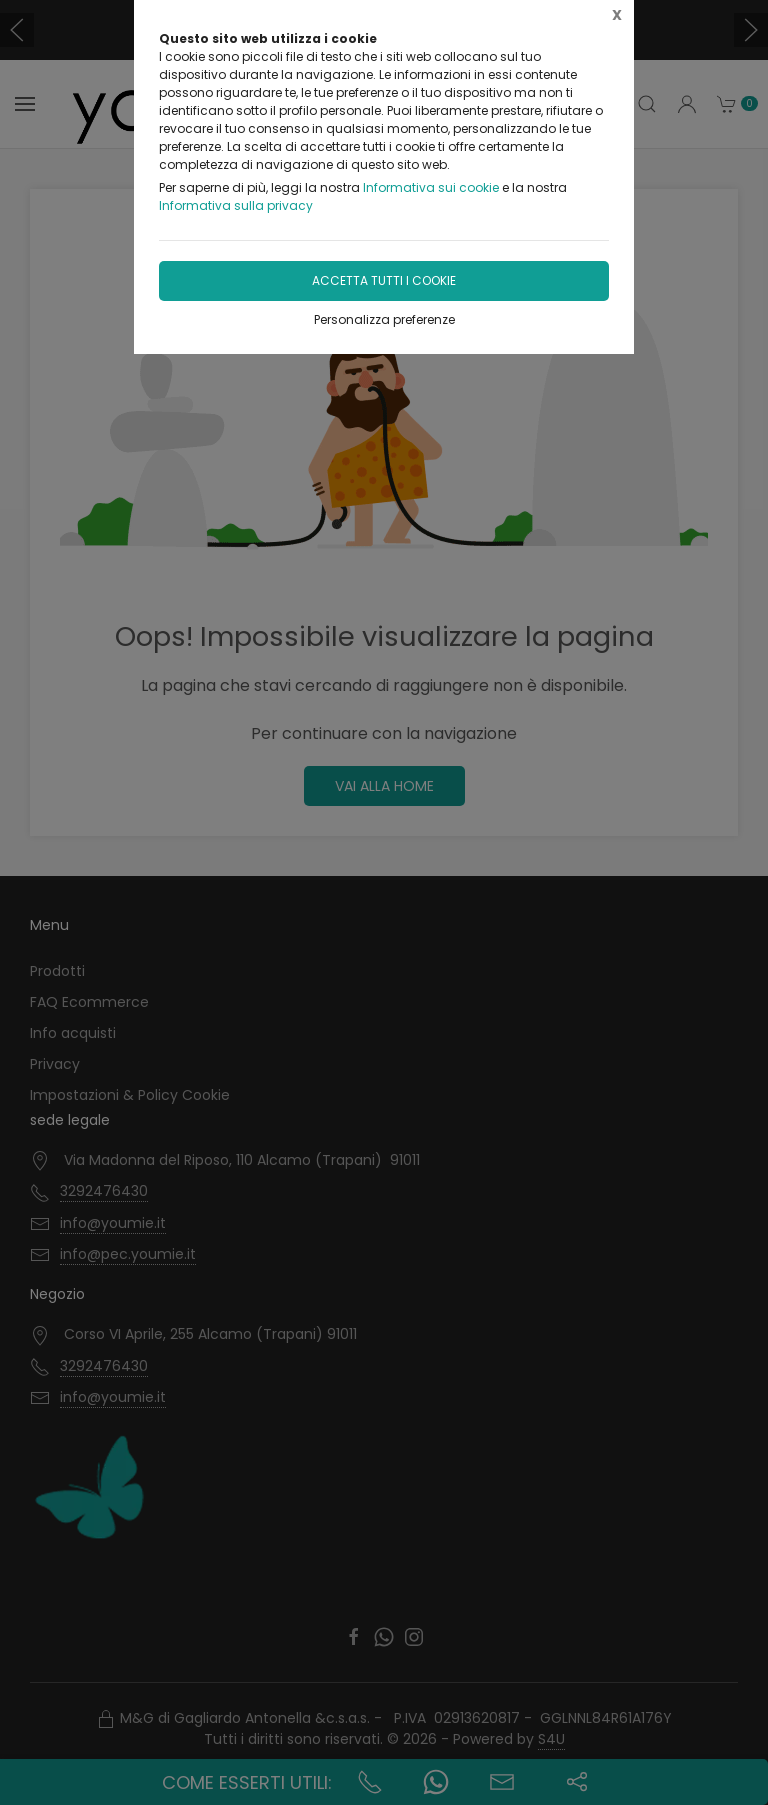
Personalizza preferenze (384, 319)
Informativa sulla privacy (236, 205)
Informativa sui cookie (431, 187)
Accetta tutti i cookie (384, 280)
